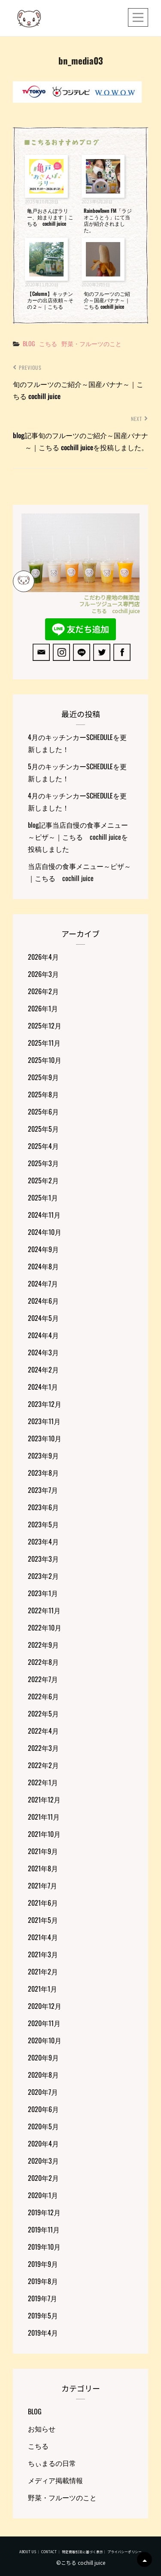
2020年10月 (44, 2040)
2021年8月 (43, 1868)
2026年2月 (43, 991)
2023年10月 (44, 1438)
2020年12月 (44, 2006)
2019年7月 (42, 2298)
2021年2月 (43, 1971)
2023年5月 (43, 1524)
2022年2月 (43, 1765)
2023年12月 (44, 1404)
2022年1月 (43, 1782)
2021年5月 (43, 1920)
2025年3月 (43, 1163)
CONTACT (49, 2551)
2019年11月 (44, 2229)
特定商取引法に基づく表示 (82, 2551)
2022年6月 (43, 1696)
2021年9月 (43, 1851)
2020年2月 (43, 2178)
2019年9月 (43, 2264)
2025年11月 (44, 1043)
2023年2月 (43, 1576)
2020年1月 (43, 2195)
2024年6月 (43, 1301)
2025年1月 (43, 1197)
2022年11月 (44, 1610)
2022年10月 (44, 1627)
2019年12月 (44, 2212)
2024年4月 (43, 1335)
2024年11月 (44, 1215)
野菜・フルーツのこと (91, 343)
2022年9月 (43, 1645)
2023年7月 (43, 1490)
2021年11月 (44, 1816)
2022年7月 (43, 1679)
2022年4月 (43, 1731)
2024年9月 (43, 1249)
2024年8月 (43, 1266)
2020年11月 (44, 2023)
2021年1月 (42, 1988)
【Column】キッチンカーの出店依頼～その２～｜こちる (50, 300)
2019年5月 (43, 2315)
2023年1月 (43, 1593)
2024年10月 (44, 1232)
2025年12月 (44, 1025)
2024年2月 (43, 1369)
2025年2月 (43, 1180)
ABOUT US (27, 2551)
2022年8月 (43, 1662)
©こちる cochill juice (80, 2562)
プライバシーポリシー (124, 2551)
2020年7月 (43, 2092)
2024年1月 (43, 1387)
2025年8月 (43, 1094)
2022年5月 (43, 1713)
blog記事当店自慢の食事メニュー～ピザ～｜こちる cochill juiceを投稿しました (78, 837)
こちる (48, 343)
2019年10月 (44, 2246)
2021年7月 (42, 1885)
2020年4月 (43, 2143)
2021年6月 (43, 1902)
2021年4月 (43, 1937)
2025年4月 (43, 1146)
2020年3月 (43, 2160)
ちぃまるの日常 (52, 2463)
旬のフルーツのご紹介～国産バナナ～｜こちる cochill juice (107, 300)
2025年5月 (43, 1129)
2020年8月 (43, 2074)
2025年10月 (44, 1060)
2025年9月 (43, 1077)
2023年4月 (43, 1541)
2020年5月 (43, 2126)
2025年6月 (43, 1111)
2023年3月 (43, 1559)
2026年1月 (43, 1008)
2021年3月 (43, 1954)
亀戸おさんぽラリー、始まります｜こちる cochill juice (50, 217)
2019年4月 (43, 2332)
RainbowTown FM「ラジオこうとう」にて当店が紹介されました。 (108, 220)
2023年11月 (44, 1421)
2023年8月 (43, 1473)
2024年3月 (43, 1352)
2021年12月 (44, 1799)
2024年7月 (43, 1283)
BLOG (29, 343)
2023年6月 (43, 1507)
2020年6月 (43, 2109)
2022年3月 (43, 1748)
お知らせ (41, 2428)
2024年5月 (43, 1318)
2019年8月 (43, 2281)
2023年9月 (43, 1455)
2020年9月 (43, 2057)
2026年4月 (43, 957)
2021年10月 (44, 1834)
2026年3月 (43, 974)
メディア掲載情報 (55, 2480)
